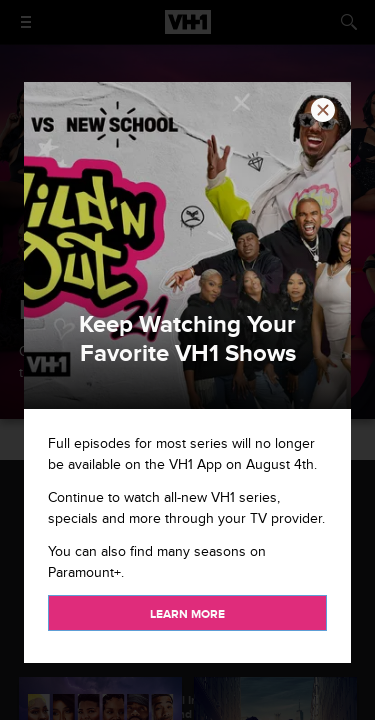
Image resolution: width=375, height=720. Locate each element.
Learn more (187, 614)
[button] (323, 110)
